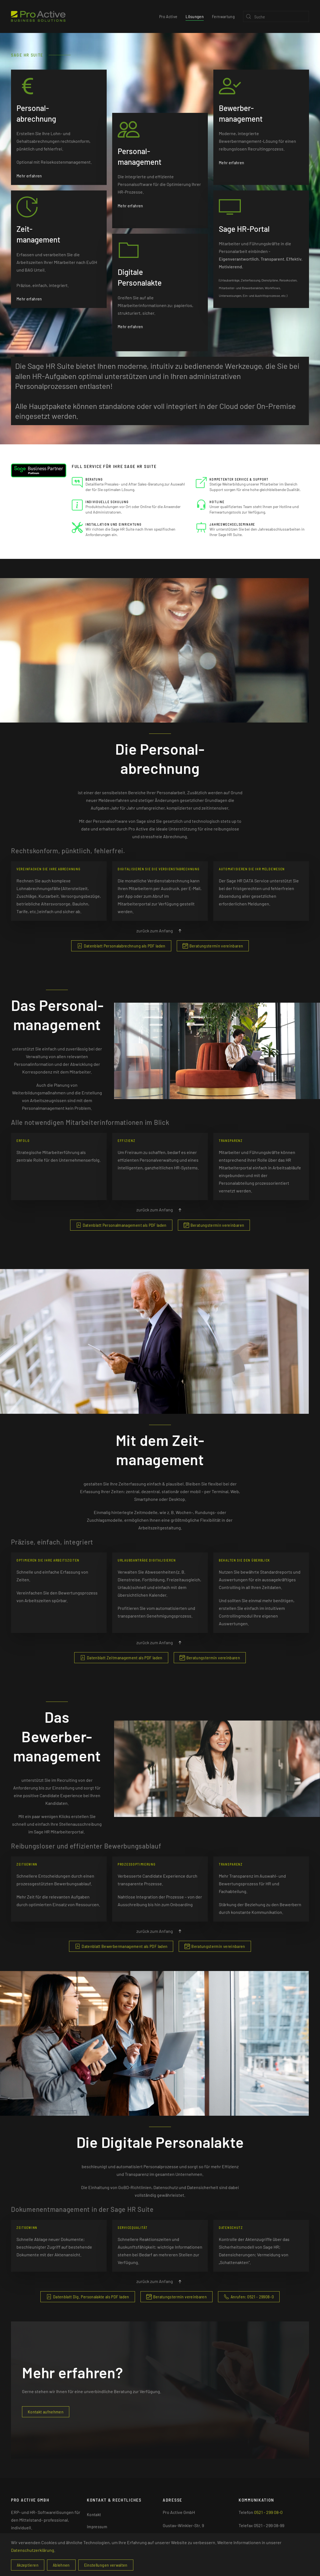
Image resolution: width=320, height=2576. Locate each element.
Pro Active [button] (168, 16)
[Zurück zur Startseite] (38, 16)
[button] (180, 931)
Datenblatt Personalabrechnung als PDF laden (121, 946)
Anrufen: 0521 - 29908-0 (249, 2296)
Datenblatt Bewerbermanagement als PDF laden (121, 1946)
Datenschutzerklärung (32, 2550)
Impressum (97, 2526)
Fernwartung (223, 16)
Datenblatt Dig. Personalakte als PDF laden (87, 2296)
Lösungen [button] (195, 16)
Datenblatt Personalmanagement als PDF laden (121, 1225)
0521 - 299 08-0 (268, 2512)
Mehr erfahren (29, 169)
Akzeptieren (27, 2564)
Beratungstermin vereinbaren (213, 946)
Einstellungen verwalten (106, 2564)
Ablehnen (61, 2564)
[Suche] (276, 16)
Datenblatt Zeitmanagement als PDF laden (121, 1657)
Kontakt (94, 2514)
